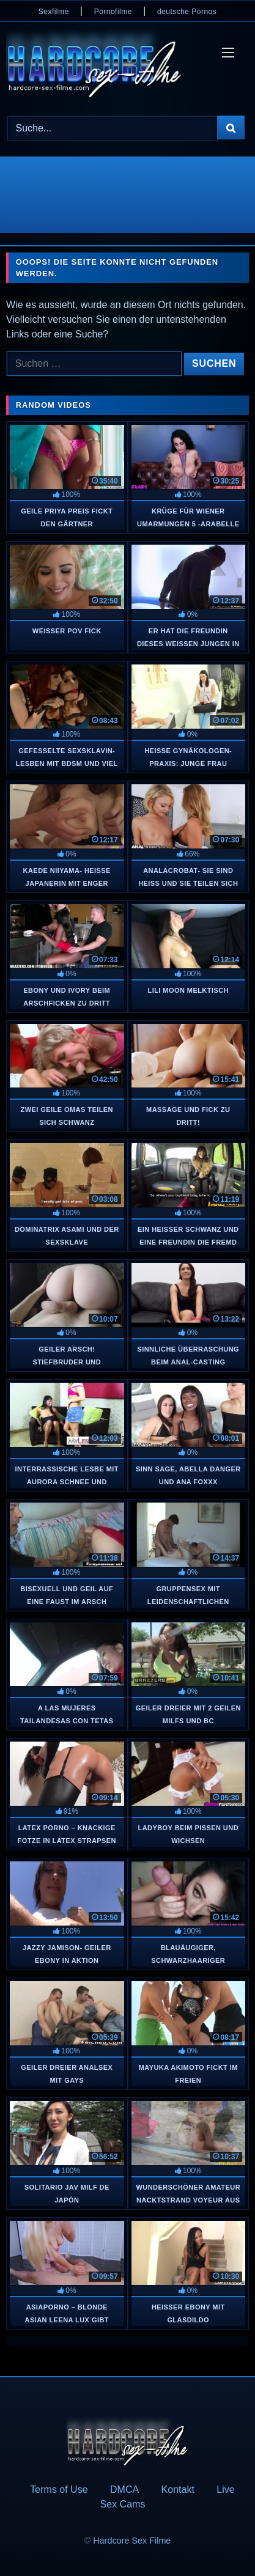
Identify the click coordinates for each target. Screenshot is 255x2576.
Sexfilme (54, 11)
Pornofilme (113, 11)
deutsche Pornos (186, 11)
